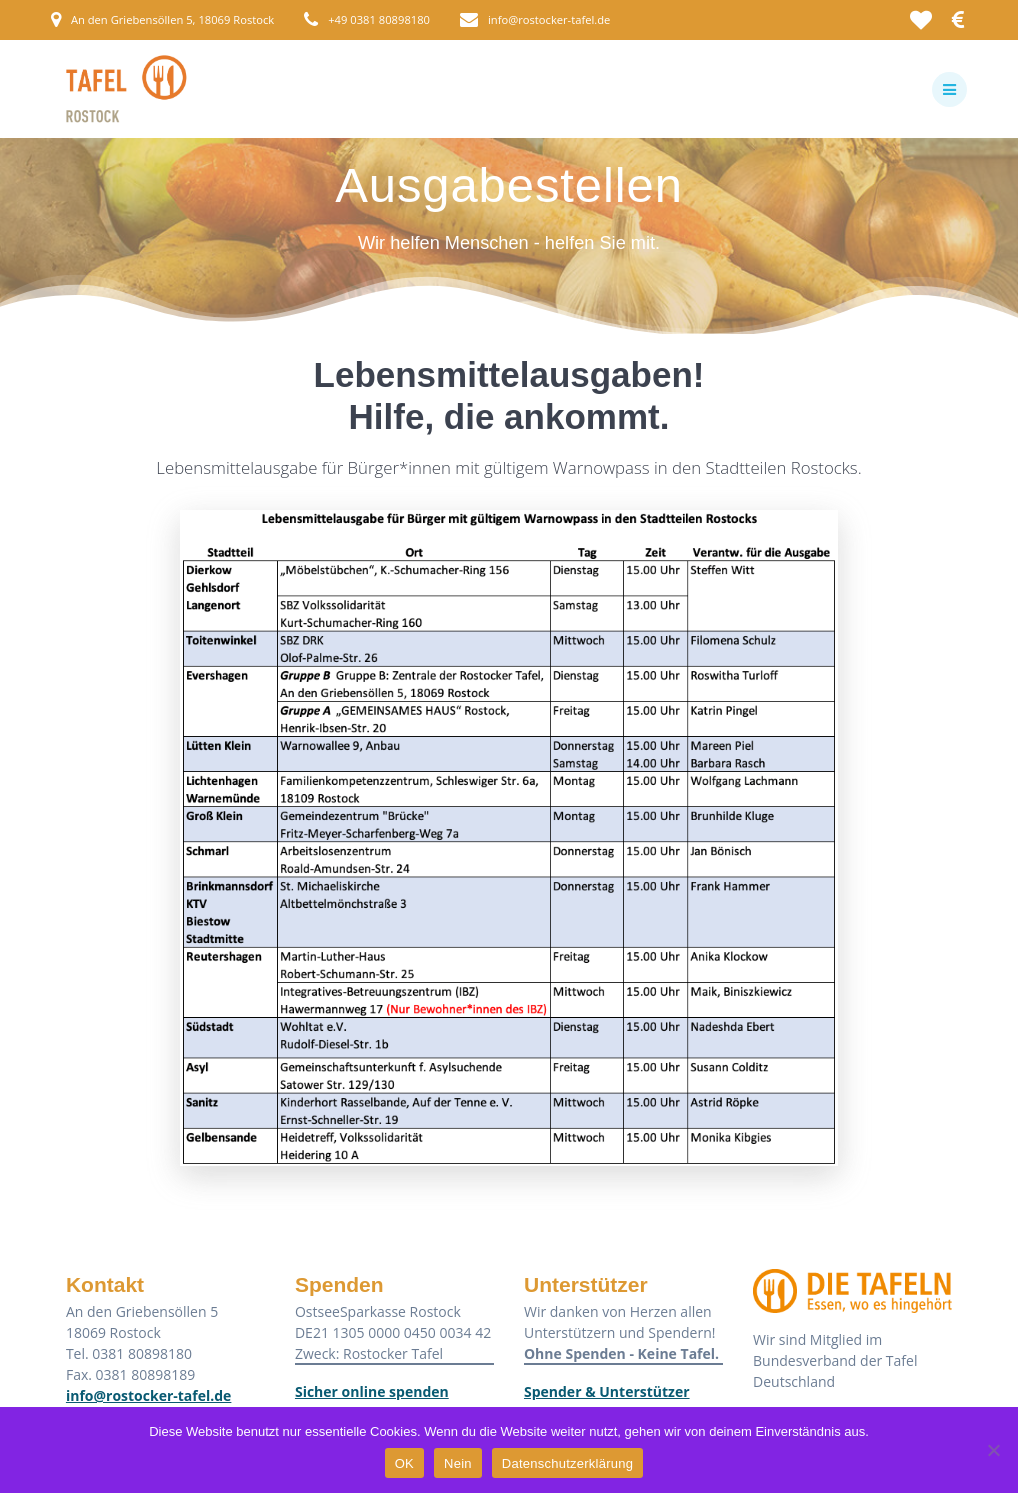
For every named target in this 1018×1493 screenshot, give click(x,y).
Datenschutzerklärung (567, 1463)
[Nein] (993, 1450)
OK (404, 1463)
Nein (458, 1463)
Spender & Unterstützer (607, 1391)
